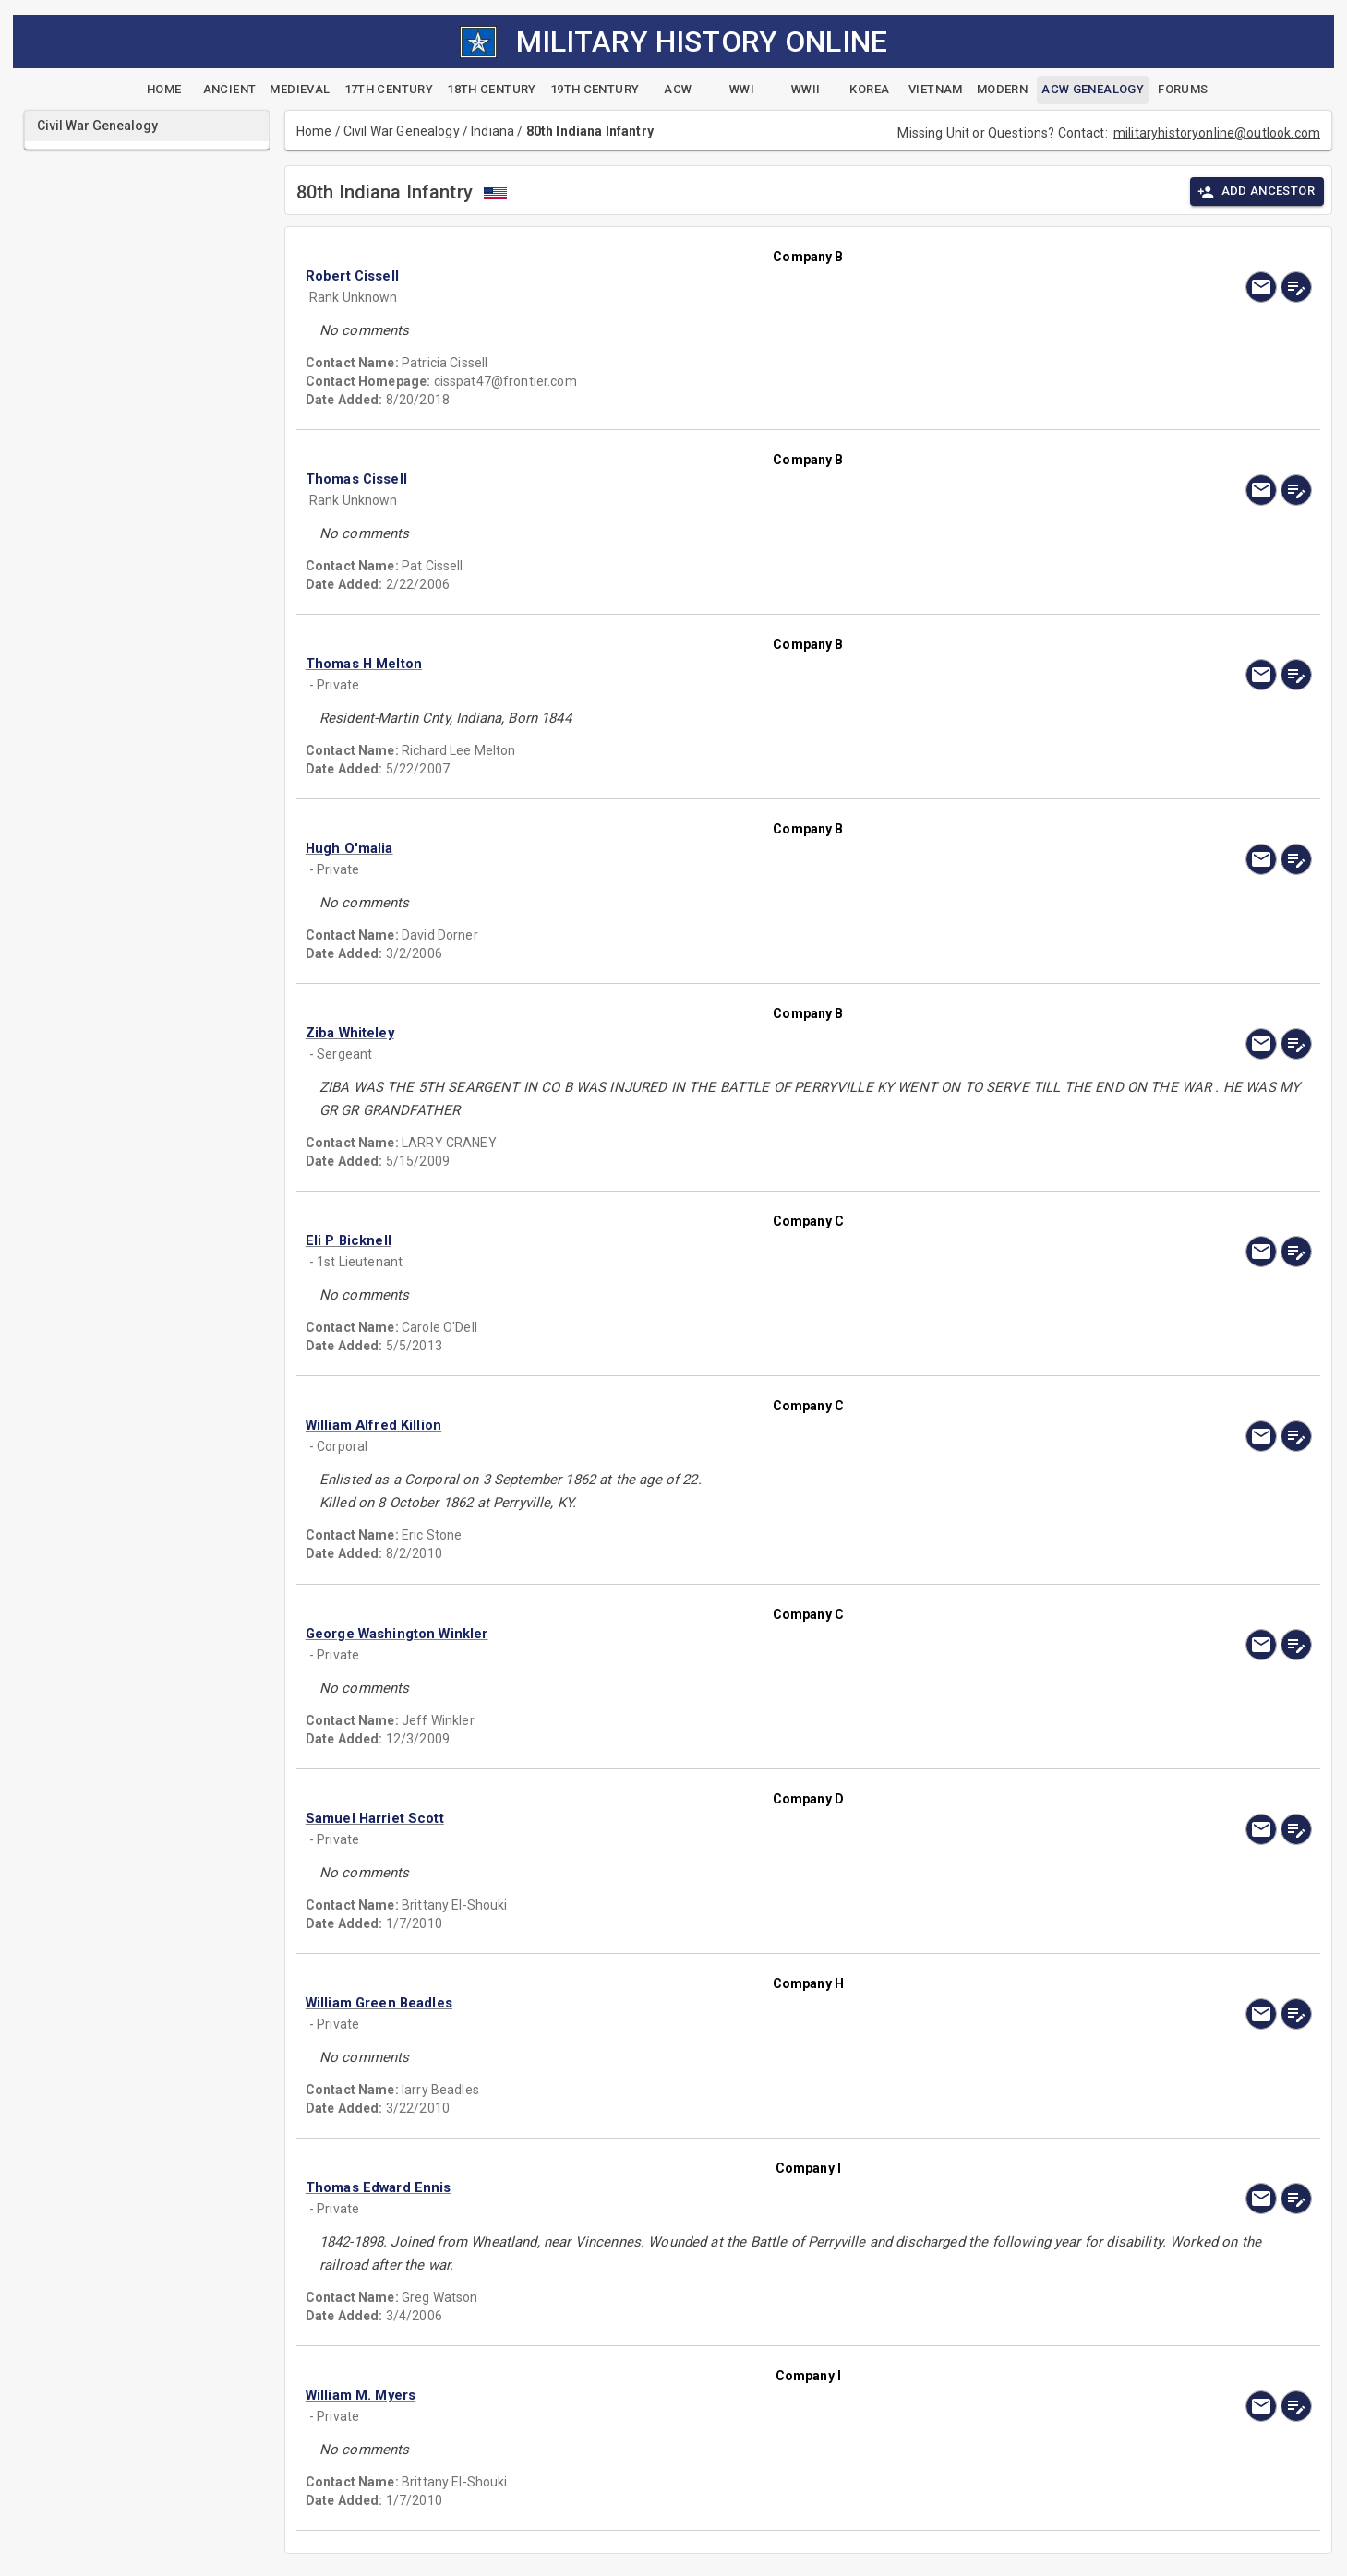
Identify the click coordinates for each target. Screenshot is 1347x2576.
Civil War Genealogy (401, 131)
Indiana (492, 131)
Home (314, 131)
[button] (657, 276)
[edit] (1296, 287)
